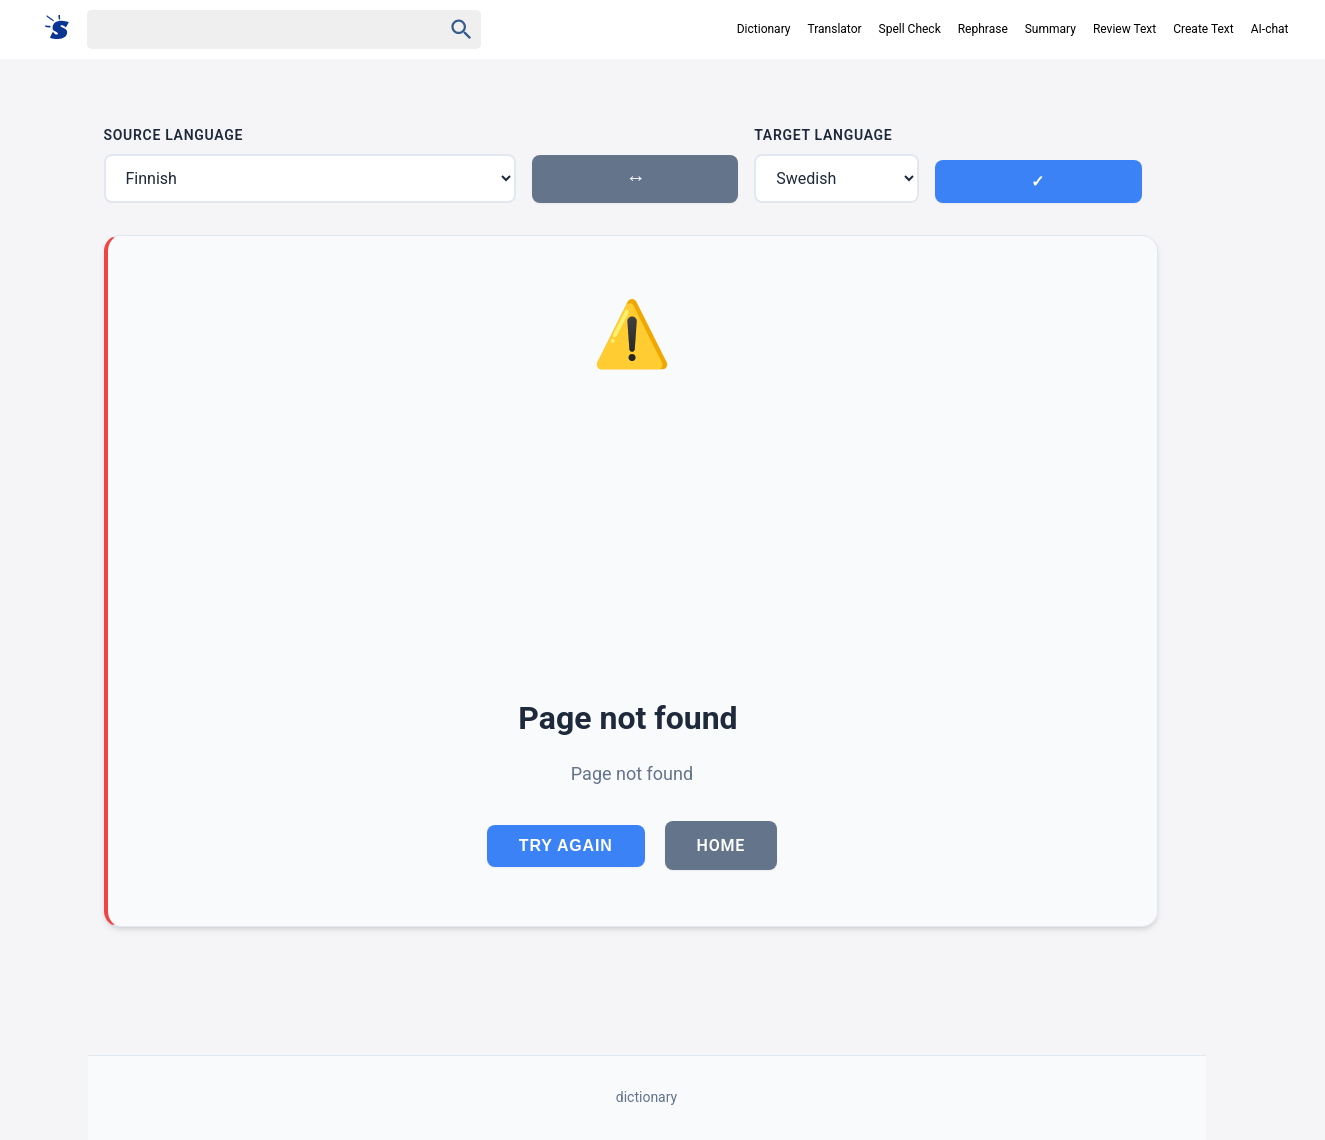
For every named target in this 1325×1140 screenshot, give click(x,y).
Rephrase (983, 29)
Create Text (1203, 29)
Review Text (1124, 29)
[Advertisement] (632, 537)
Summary (1050, 29)
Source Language (174, 135)
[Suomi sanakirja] (63, 28)
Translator (834, 29)
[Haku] (247, 29)
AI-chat (1270, 29)
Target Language (823, 135)
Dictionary (764, 29)
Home (721, 845)
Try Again (566, 845)
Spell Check (910, 29)
